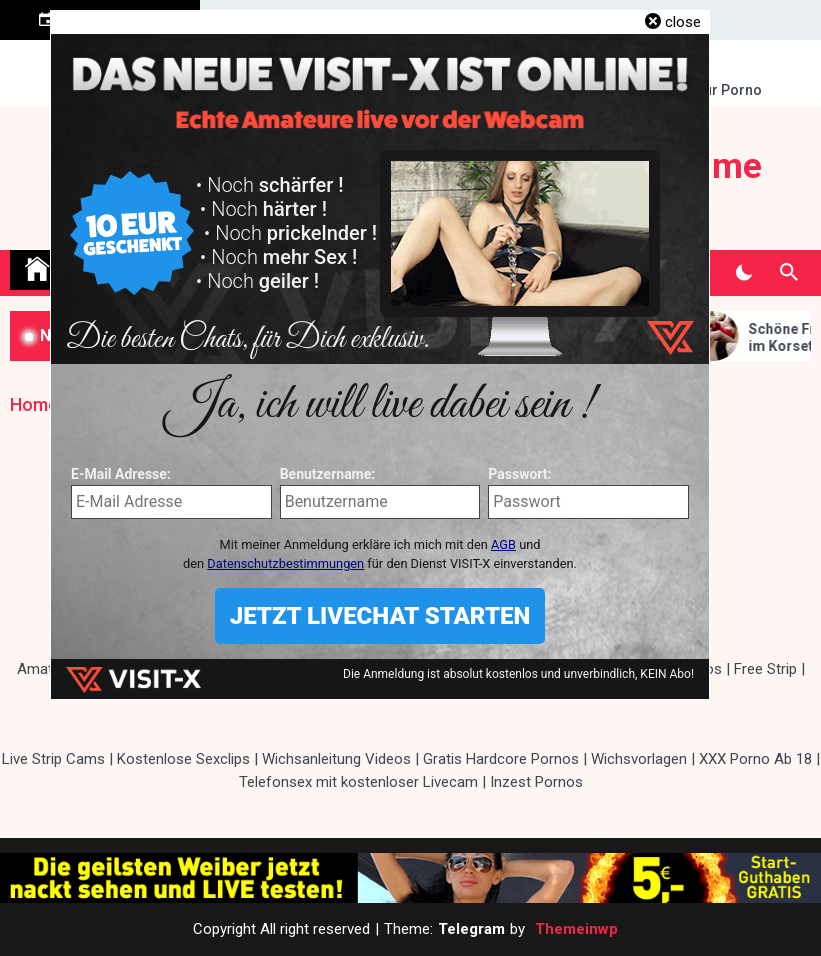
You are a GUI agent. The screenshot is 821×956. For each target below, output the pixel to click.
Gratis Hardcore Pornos (501, 759)
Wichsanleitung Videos (336, 759)
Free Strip (765, 669)
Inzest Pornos (536, 782)
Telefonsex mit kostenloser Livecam (358, 782)
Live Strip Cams (53, 759)
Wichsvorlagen (639, 759)
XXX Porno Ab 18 (755, 759)
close (683, 22)
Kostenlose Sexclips (183, 759)
